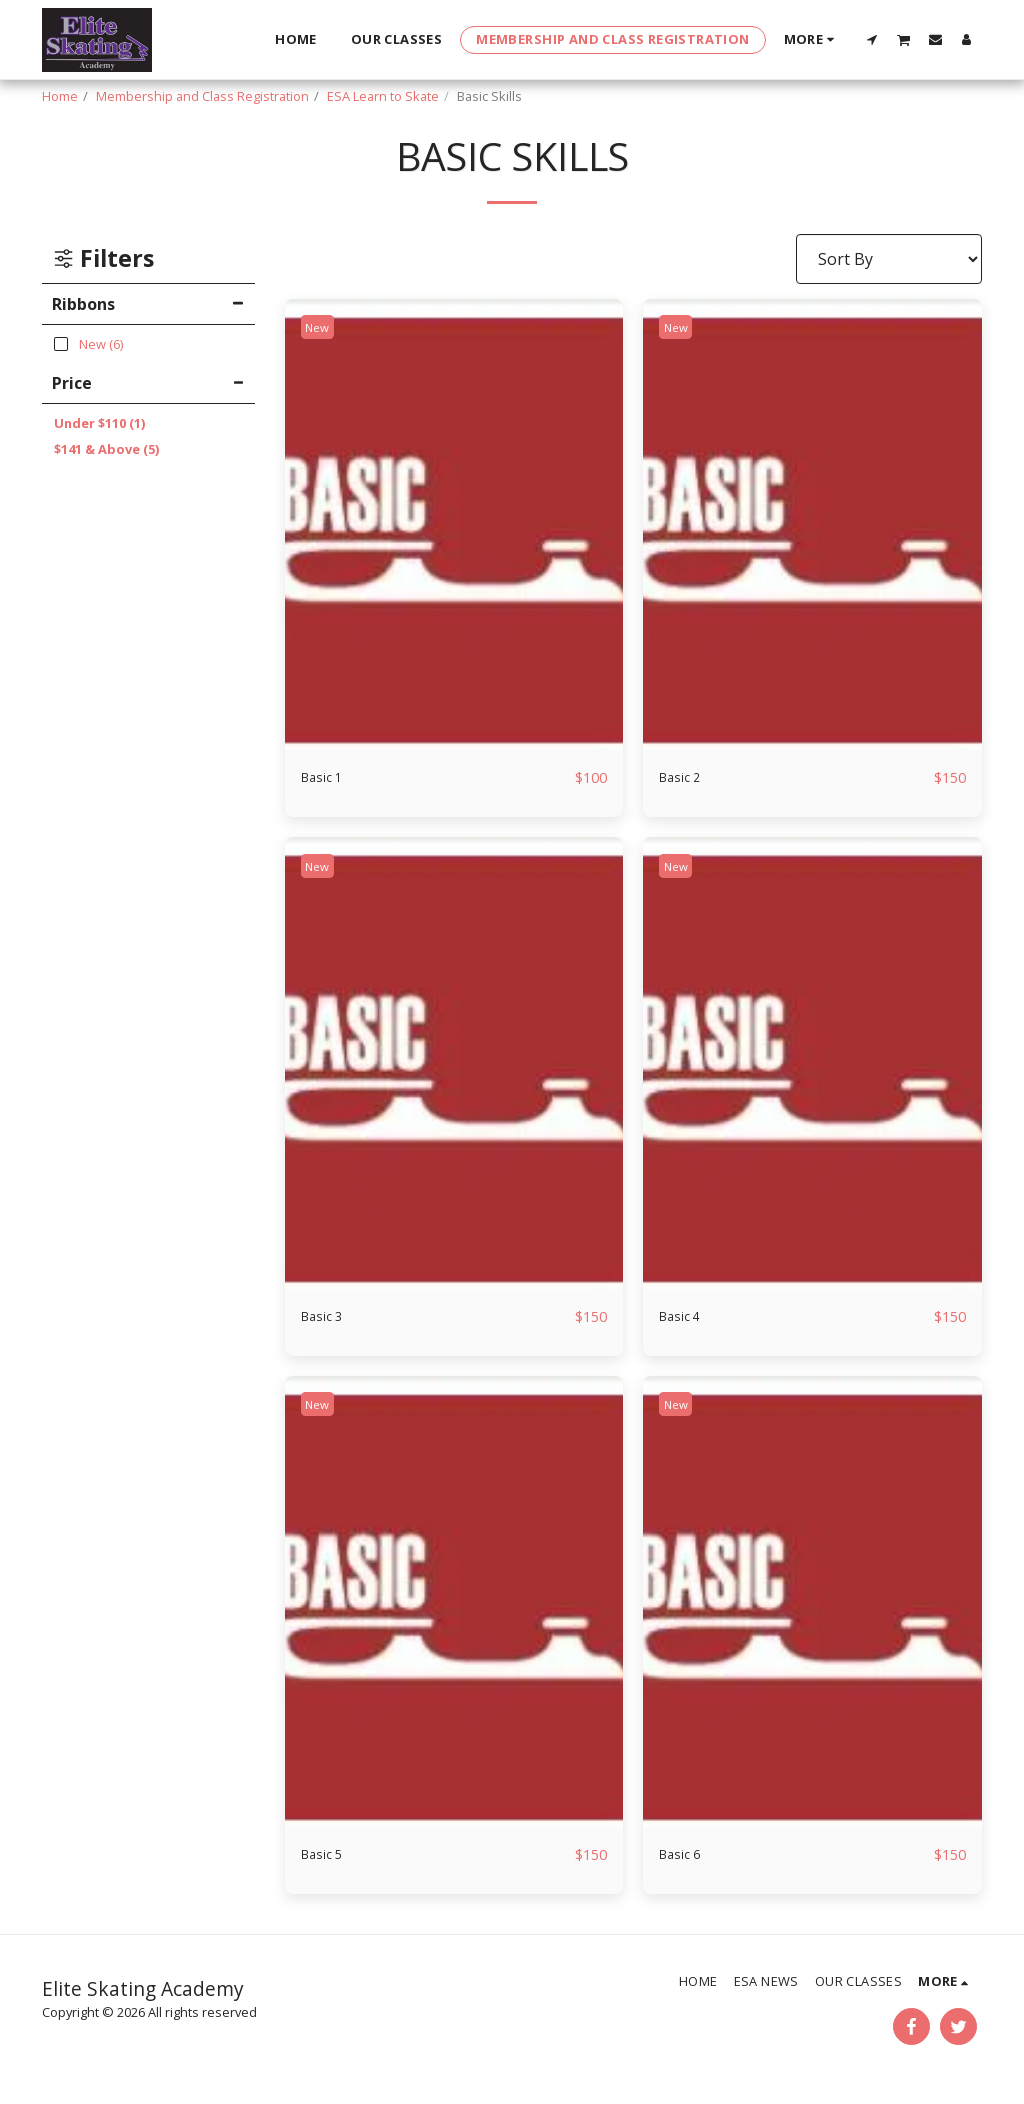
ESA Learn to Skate (383, 96)
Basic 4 (685, 1318)
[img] (454, 525)
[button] (872, 39)
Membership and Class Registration (202, 96)
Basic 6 (685, 1858)
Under (99, 423)
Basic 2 (685, 778)
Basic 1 (327, 778)
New (322, 327)
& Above (106, 449)
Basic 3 (327, 1318)
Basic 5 (327, 1858)
